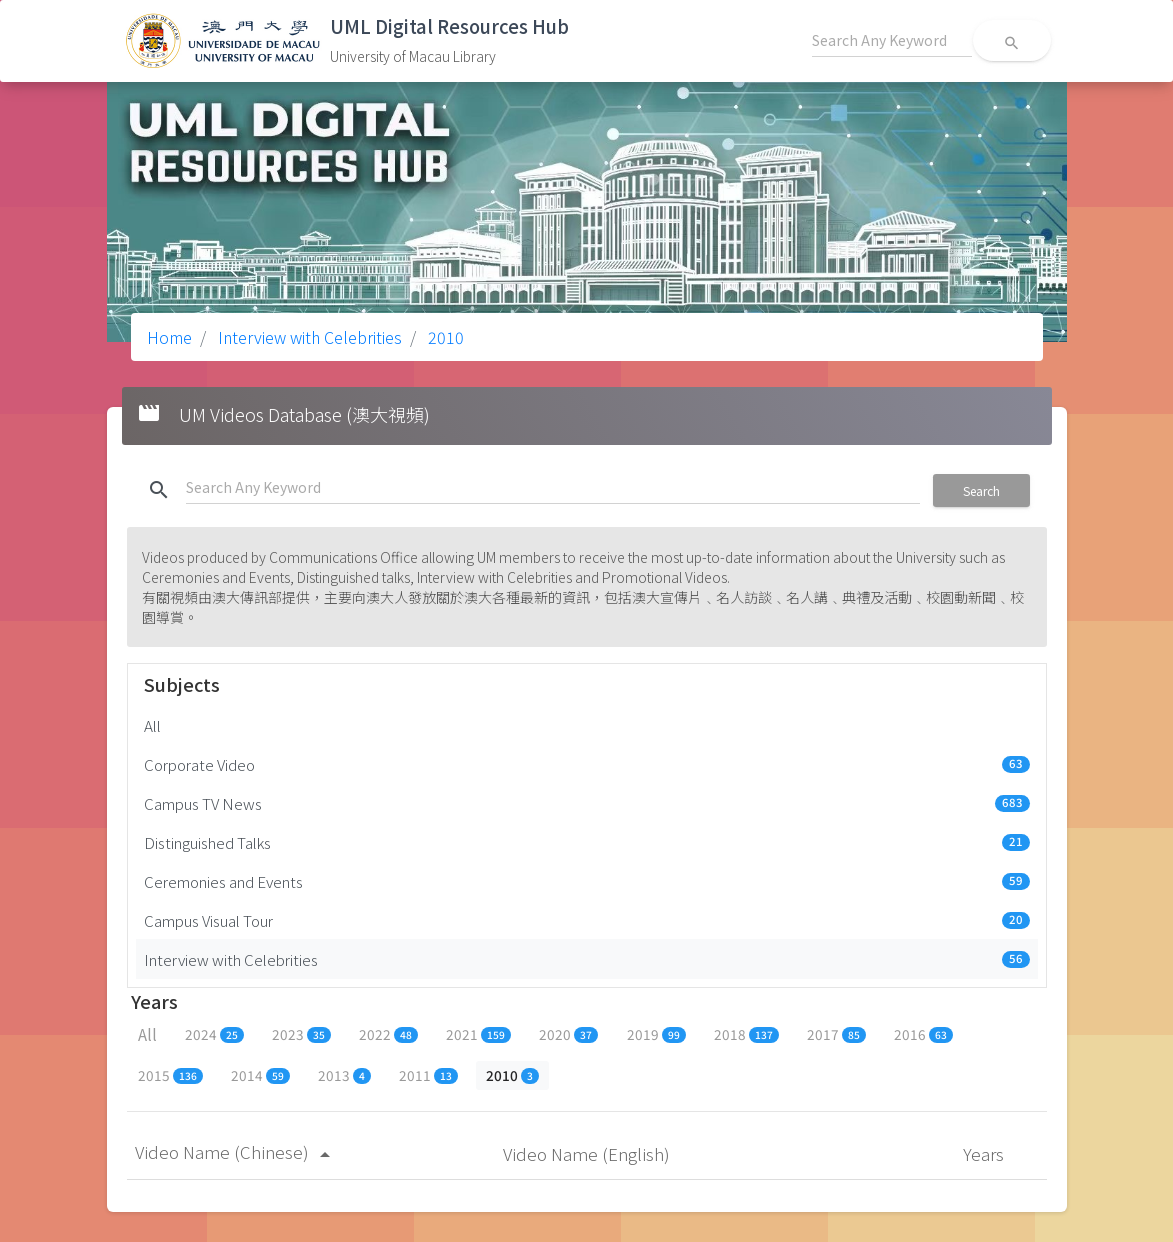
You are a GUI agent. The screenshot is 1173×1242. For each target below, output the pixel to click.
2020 (568, 1034)
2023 (301, 1034)
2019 (656, 1034)
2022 (388, 1034)
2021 (478, 1034)
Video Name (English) (588, 1153)
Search (981, 490)
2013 (344, 1075)
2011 (428, 1075)
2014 (260, 1075)
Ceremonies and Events (587, 881)
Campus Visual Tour (587, 920)
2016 (923, 1034)
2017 (836, 1034)
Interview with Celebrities (308, 337)
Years (985, 1153)
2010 (444, 337)
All (152, 725)
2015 (170, 1075)
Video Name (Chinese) (236, 1151)
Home (169, 337)
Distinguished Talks (587, 842)
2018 (746, 1034)
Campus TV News (587, 803)
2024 (214, 1034)
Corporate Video (587, 764)
